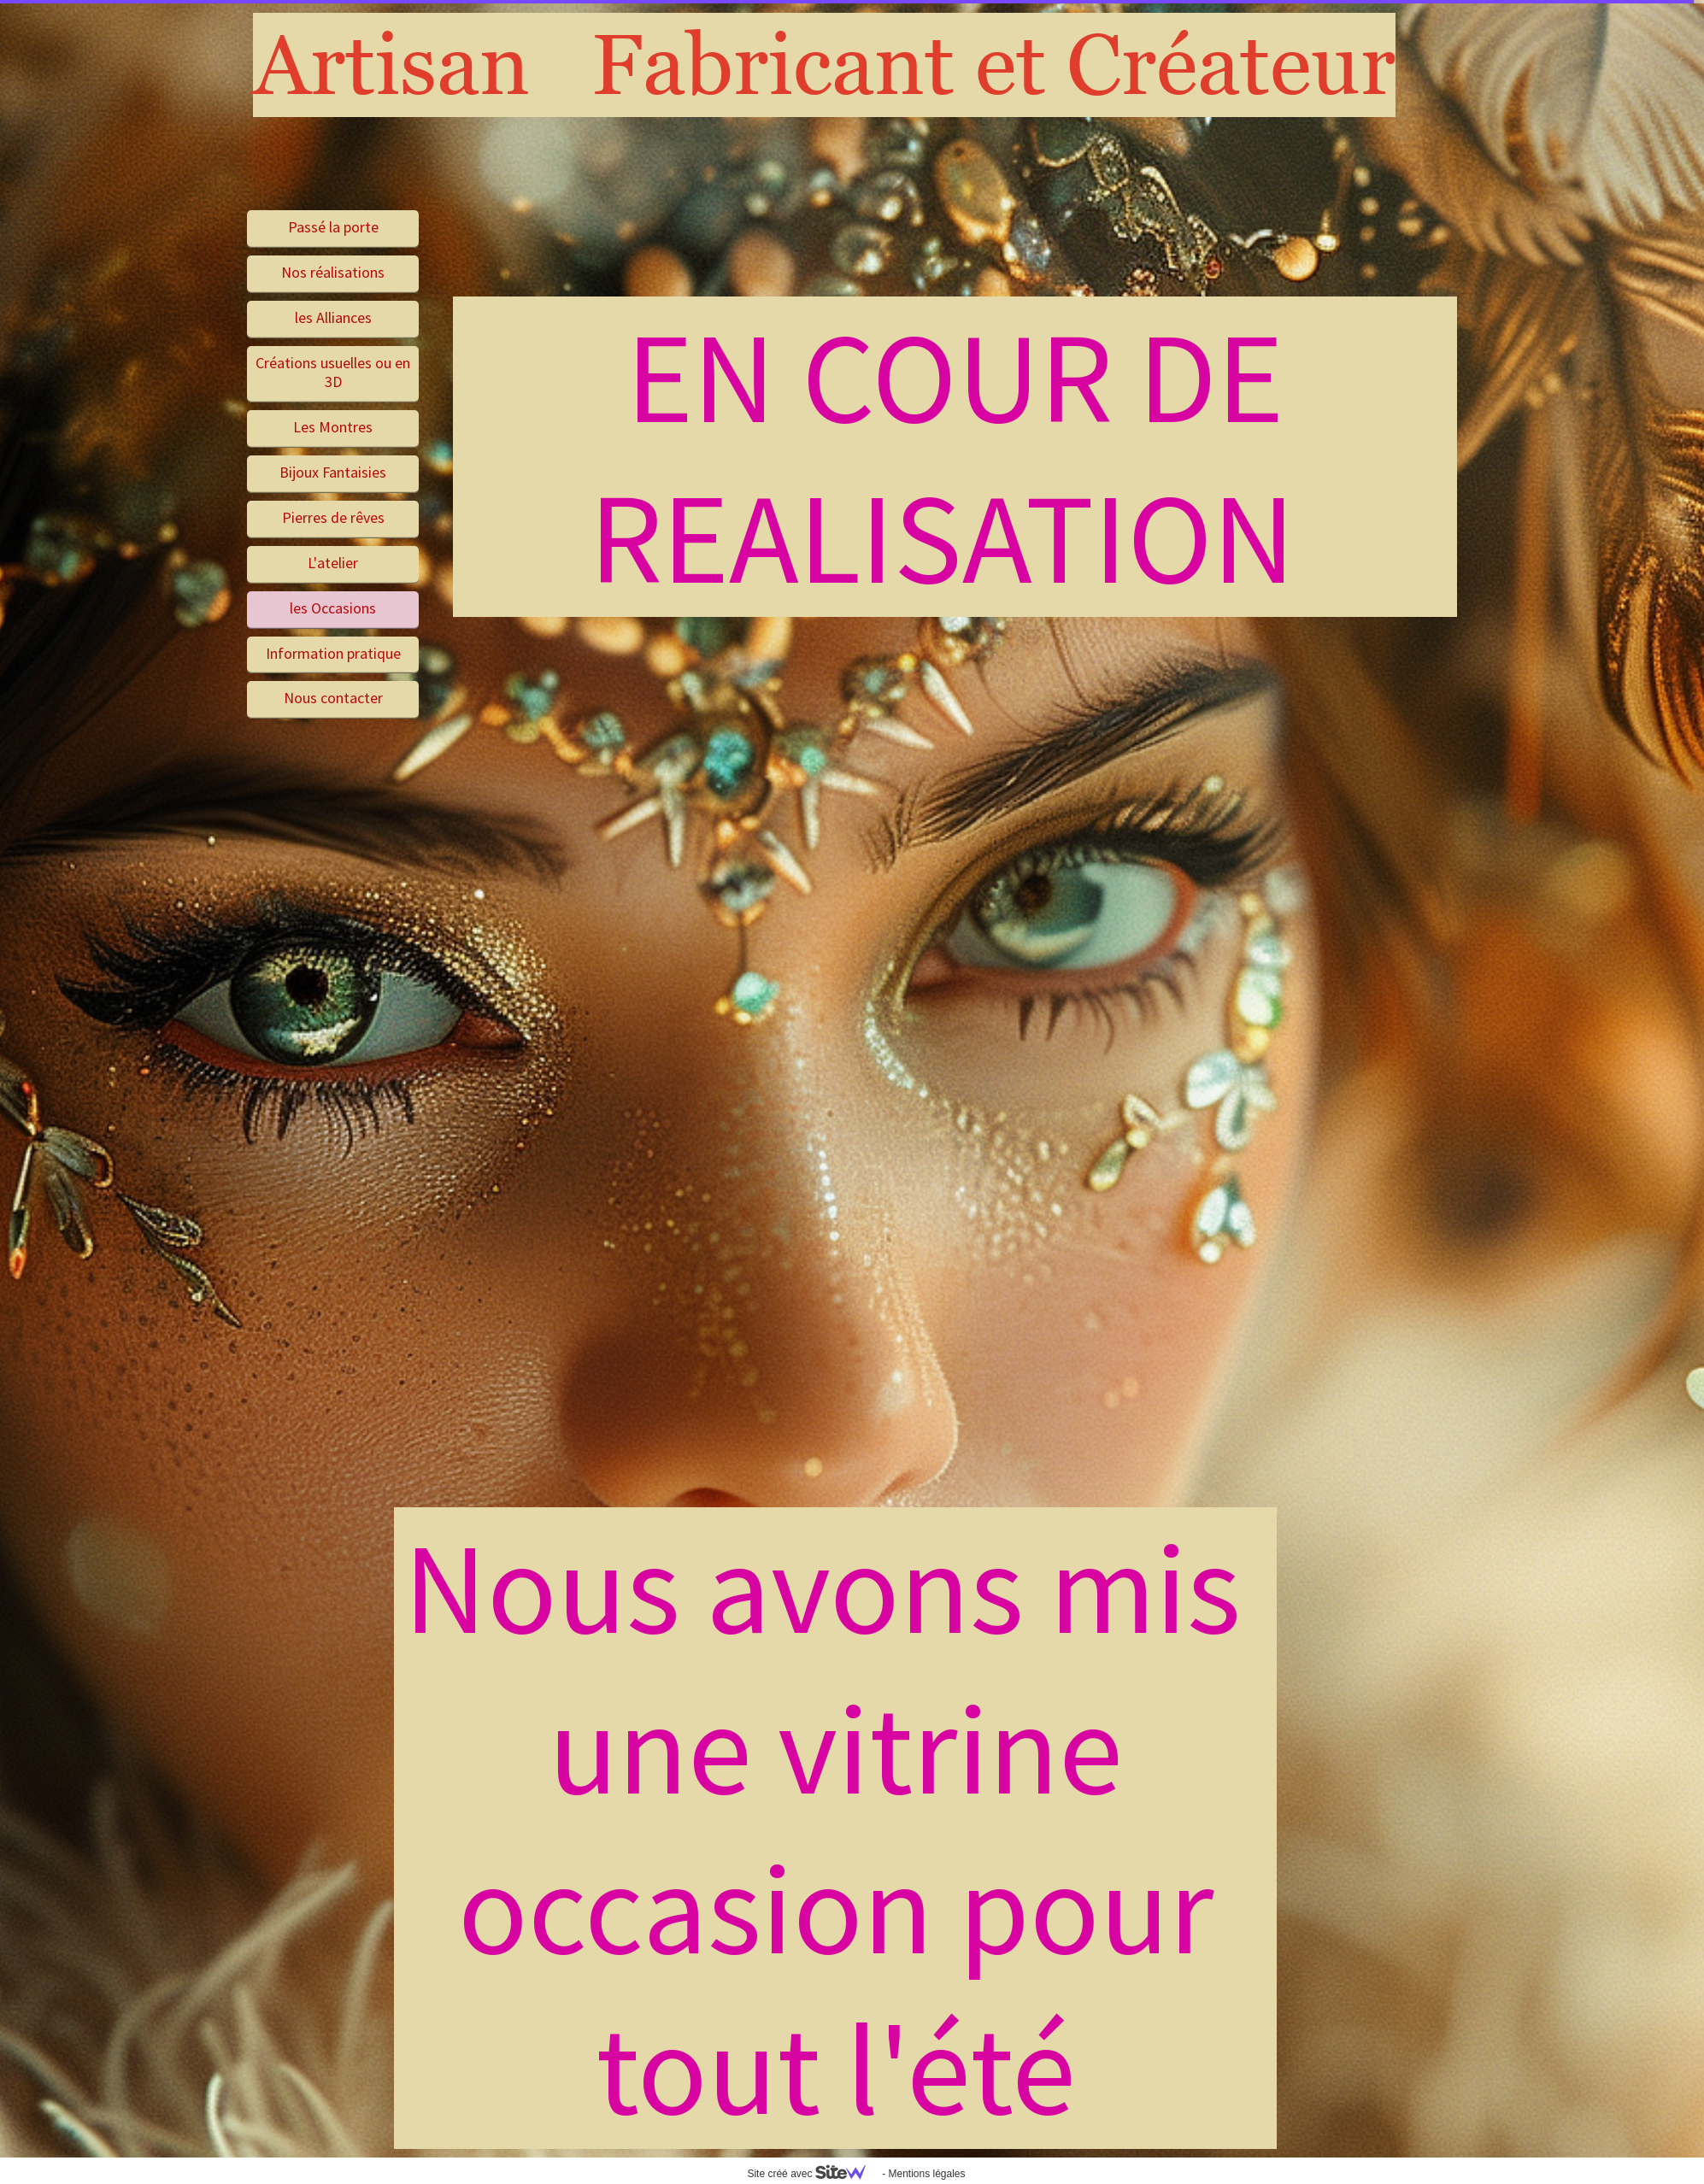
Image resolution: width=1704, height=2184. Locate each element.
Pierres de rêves (333, 517)
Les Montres (333, 427)
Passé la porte (333, 227)
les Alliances (333, 317)
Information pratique (333, 653)
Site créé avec (812, 2174)
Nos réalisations (333, 272)
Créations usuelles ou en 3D (333, 372)
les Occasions (333, 608)
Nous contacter (333, 697)
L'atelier (333, 562)
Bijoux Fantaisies (332, 472)
